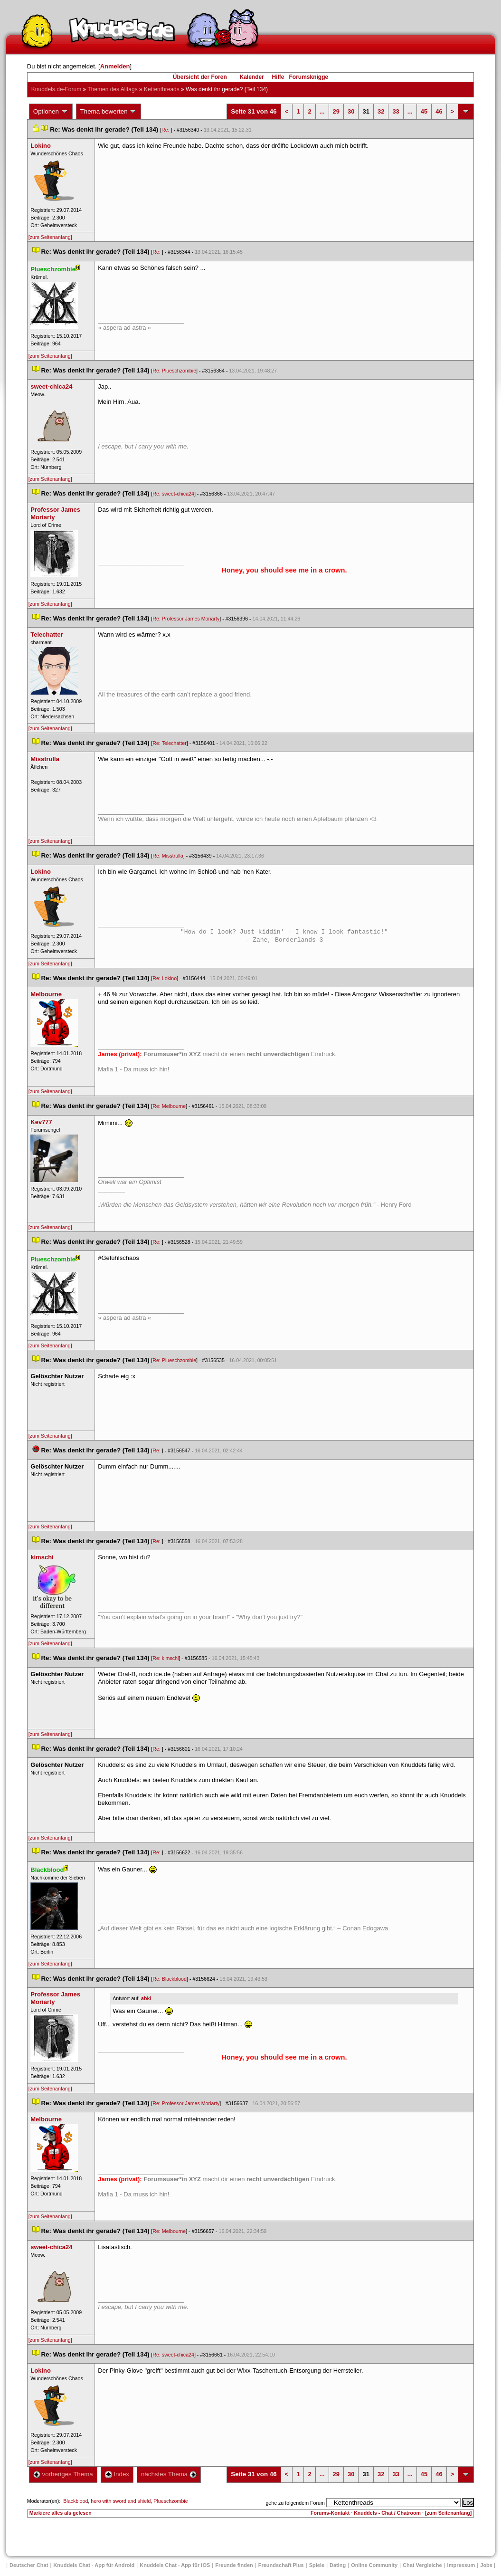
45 (424, 111)
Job (486, 2565)
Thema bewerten (108, 111)
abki (146, 1998)
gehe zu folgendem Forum (294, 2503)
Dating (338, 2565)
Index (117, 2474)
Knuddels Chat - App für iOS (175, 2565)
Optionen (50, 111)
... (322, 111)
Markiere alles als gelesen (60, 2513)
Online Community (374, 2565)
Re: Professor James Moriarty (185, 618)
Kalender (251, 77)
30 (351, 111)
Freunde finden (234, 2565)
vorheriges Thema (63, 2474)
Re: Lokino (164, 978)
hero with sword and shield (121, 2501)
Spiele (316, 2565)
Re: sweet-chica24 (173, 493)
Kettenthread (162, 89)
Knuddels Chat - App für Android (93, 2565)
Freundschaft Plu (281, 2565)
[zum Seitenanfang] (50, 237)
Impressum (461, 2565)
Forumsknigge (309, 77)
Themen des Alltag (112, 89)
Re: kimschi (165, 1658)
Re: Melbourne (169, 1106)
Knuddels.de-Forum (56, 89)
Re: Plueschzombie (174, 370)
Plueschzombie (170, 2501)
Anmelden (115, 66)
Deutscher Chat (28, 2565)
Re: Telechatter (169, 743)
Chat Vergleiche (422, 2565)
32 (381, 111)
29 (336, 111)
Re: (166, 130)
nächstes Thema (169, 2474)
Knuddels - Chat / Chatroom (387, 2513)
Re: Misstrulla (167, 856)
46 (438, 111)
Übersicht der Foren (200, 77)
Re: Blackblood (169, 1979)
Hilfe (278, 77)
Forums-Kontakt (330, 2513)
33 (395, 111)
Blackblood (75, 2501)
